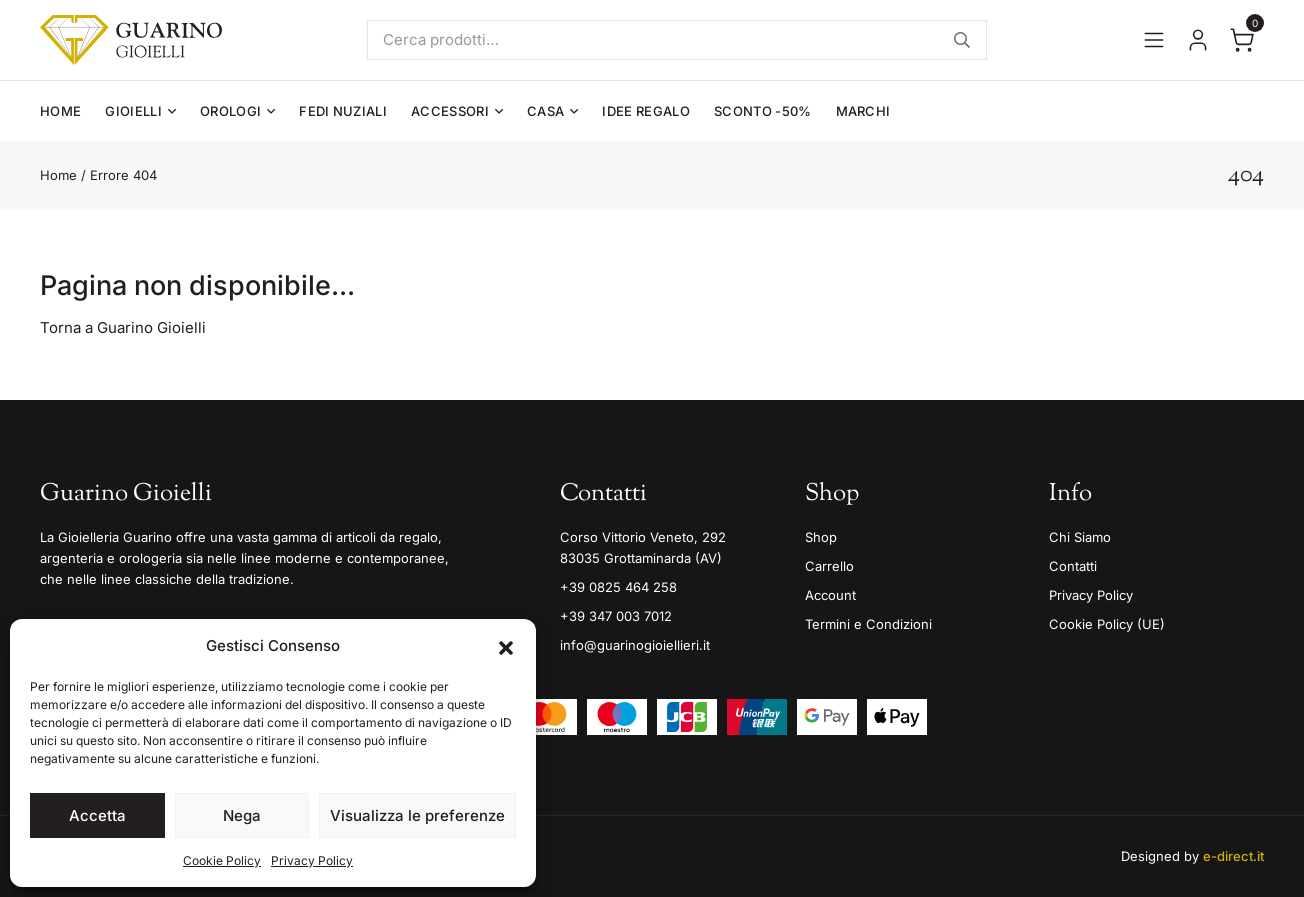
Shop (821, 537)
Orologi (230, 111)
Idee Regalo (646, 111)
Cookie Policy (222, 860)
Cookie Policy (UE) (1107, 624)
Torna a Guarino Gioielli (123, 327)
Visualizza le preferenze (417, 815)
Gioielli (133, 111)
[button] (506, 646)
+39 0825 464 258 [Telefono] (618, 587)
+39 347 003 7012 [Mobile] (616, 616)
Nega (242, 815)
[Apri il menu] (1154, 40)
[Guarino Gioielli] (131, 40)
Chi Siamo (1080, 537)
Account (830, 595)
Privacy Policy (312, 860)
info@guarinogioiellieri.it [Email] (635, 645)
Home (60, 111)
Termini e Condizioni (868, 624)
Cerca (962, 40)
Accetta (97, 815)
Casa (545, 111)
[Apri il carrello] (1242, 40)
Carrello (829, 566)
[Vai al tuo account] (1198, 40)
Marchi (863, 111)
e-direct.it (1233, 856)
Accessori (450, 111)
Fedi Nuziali (343, 111)
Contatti (1073, 566)
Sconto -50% (763, 111)
